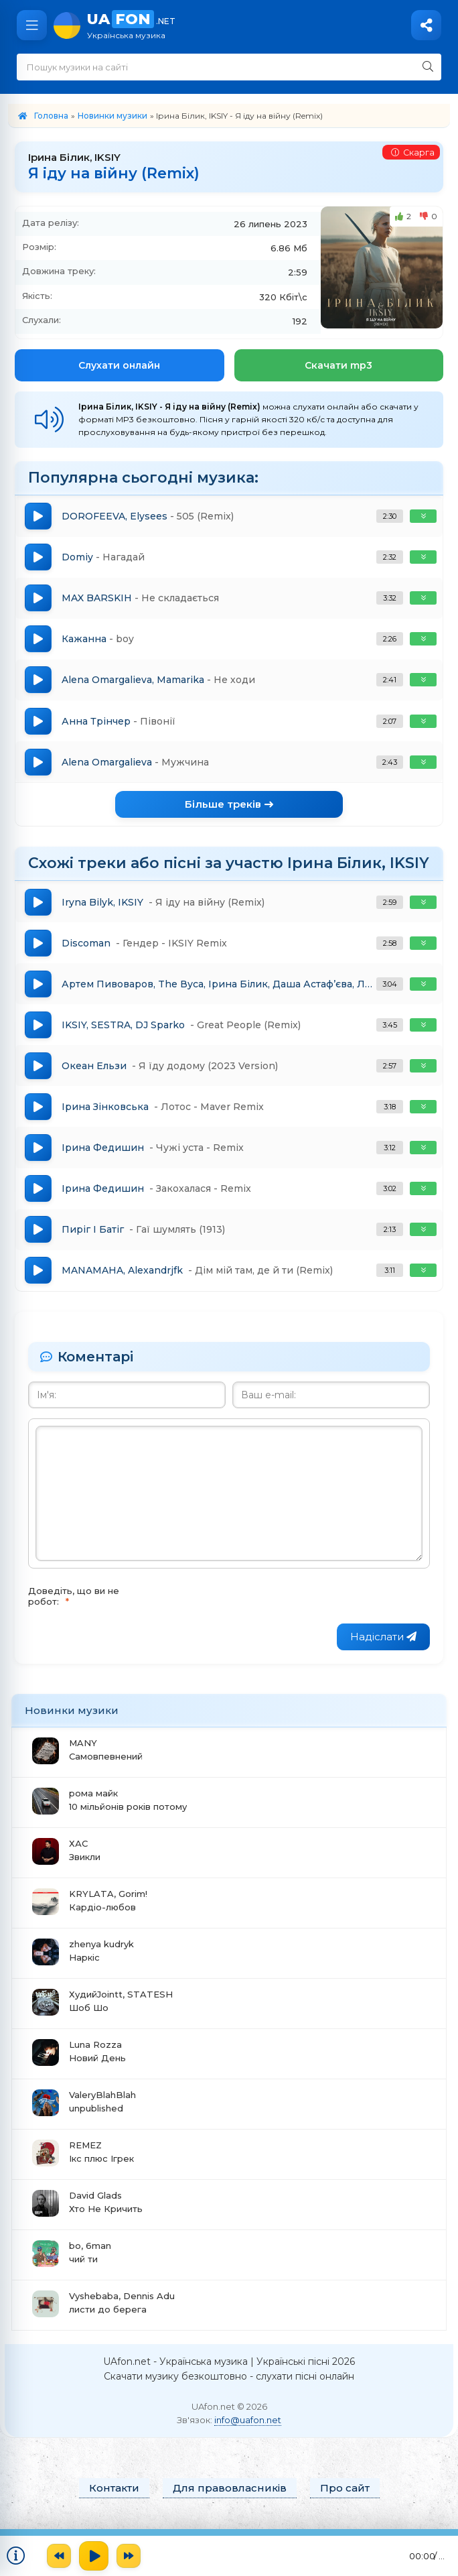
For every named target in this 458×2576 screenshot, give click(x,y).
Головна (51, 116)
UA (266, 25)
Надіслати (383, 1647)
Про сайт (345, 2498)
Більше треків (229, 808)
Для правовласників (230, 2498)
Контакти (114, 2498)
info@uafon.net (247, 2430)
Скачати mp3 (338, 365)
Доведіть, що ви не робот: (73, 1606)
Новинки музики (112, 116)
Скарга (412, 152)
